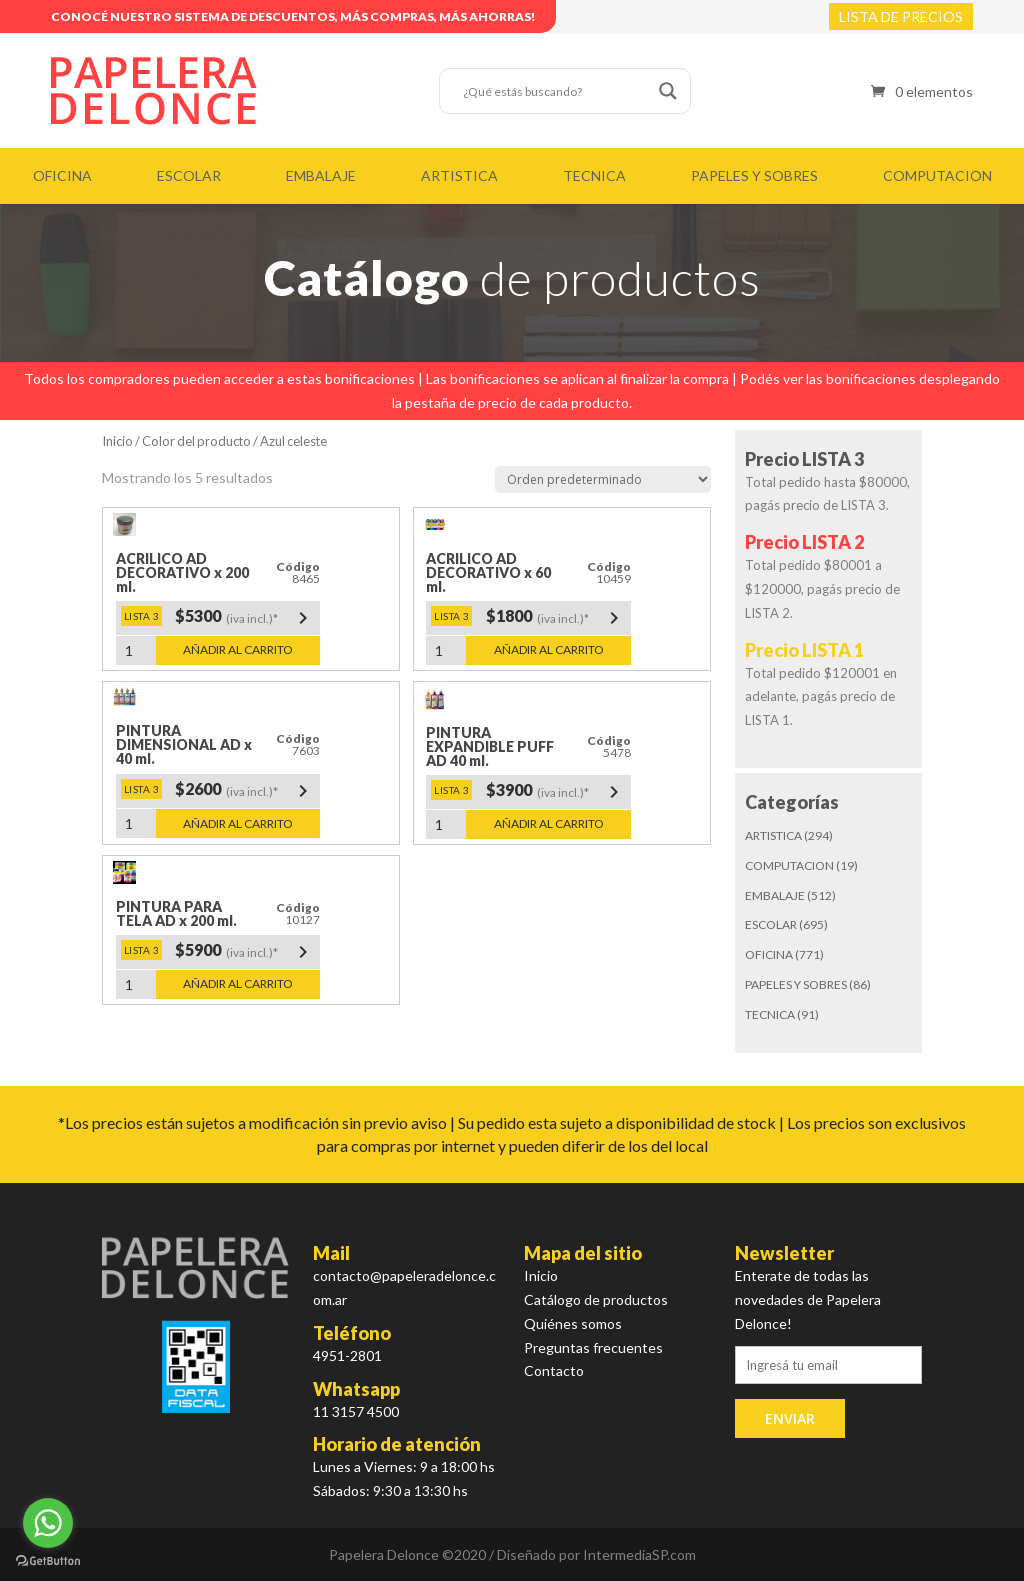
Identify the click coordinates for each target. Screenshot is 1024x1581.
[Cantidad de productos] (136, 650)
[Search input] (556, 91)
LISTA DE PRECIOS (901, 16)
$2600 (245, 791)
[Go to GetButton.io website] (48, 1561)
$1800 (556, 618)
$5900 (245, 952)
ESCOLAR (189, 175)
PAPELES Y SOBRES (754, 175)
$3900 (556, 792)
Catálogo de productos (596, 1299)
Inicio (117, 441)
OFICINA (62, 175)
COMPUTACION (937, 175)
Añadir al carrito (238, 649)
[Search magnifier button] (668, 91)
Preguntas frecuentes (593, 1347)
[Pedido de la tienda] (603, 479)
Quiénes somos (573, 1323)
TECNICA (594, 175)
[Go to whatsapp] (48, 1523)
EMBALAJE (321, 175)
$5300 (245, 618)
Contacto (554, 1370)
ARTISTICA (459, 175)
